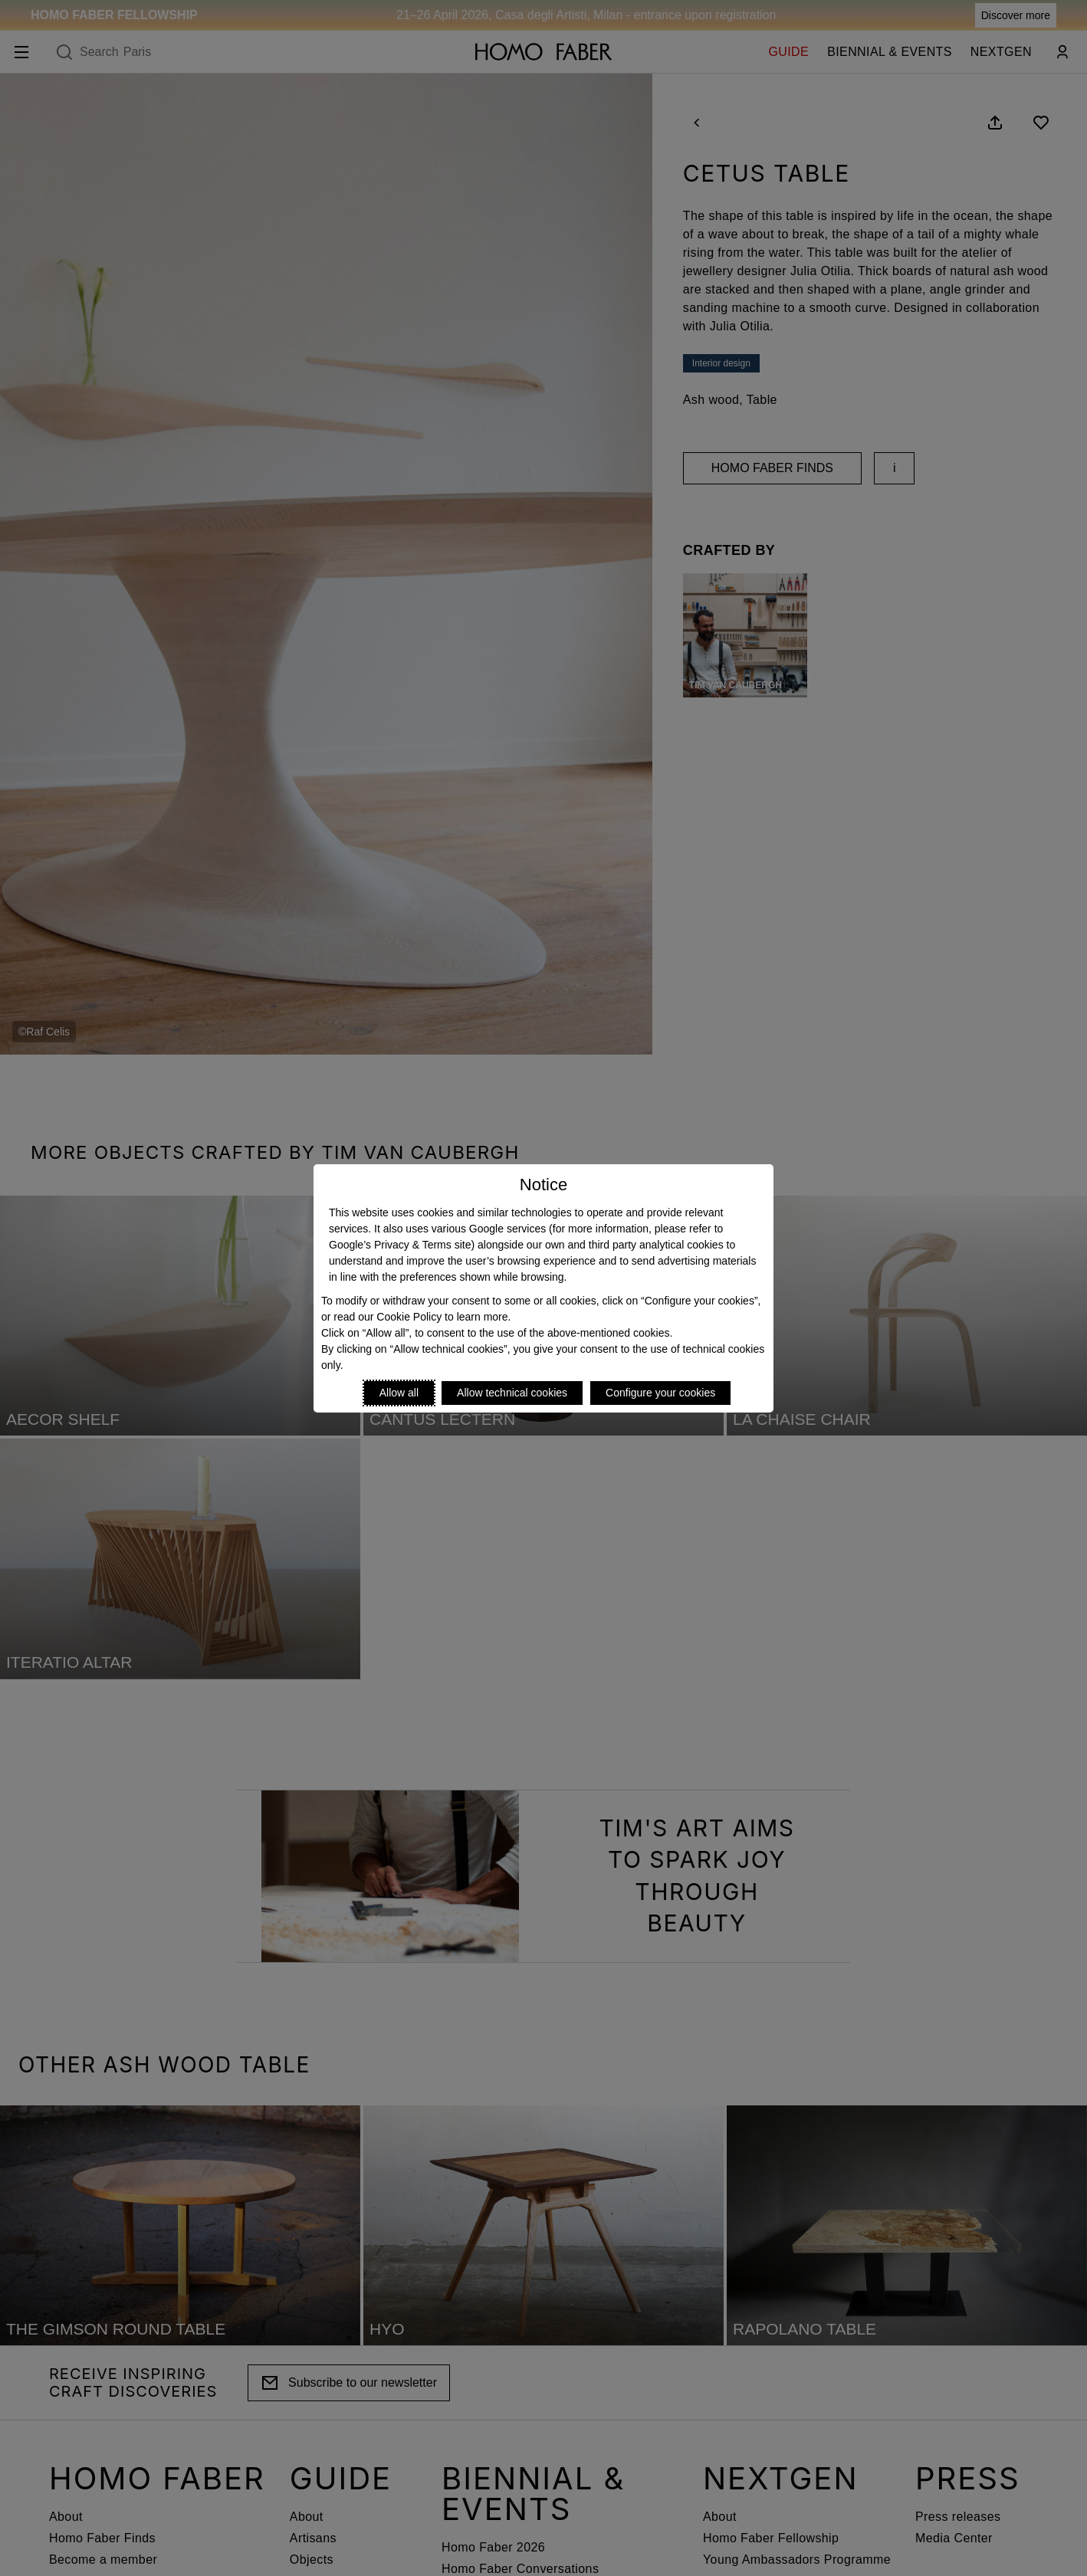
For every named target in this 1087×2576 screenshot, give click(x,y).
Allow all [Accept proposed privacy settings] (399, 1392)
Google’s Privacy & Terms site (400, 1245)
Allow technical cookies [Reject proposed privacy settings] (512, 1392)
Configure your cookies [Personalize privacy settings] (660, 1392)
